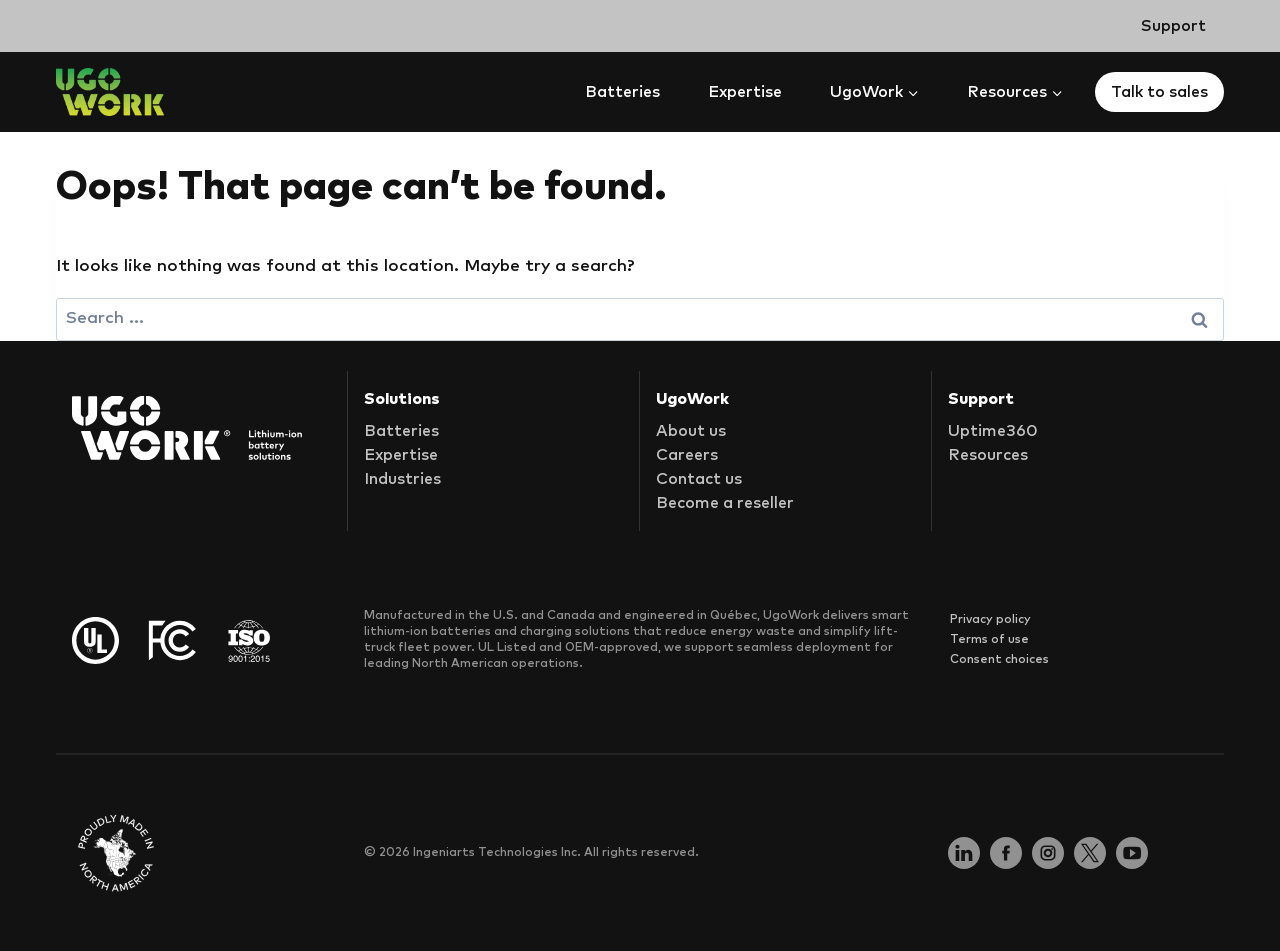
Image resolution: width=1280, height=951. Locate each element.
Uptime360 (993, 431)
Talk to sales (1159, 92)
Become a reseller (725, 503)
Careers (687, 455)
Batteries (622, 92)
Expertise (745, 92)
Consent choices (999, 660)
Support (1173, 26)
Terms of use (989, 640)
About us (691, 431)
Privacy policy (990, 620)
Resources (988, 455)
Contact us (699, 479)
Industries (402, 479)
